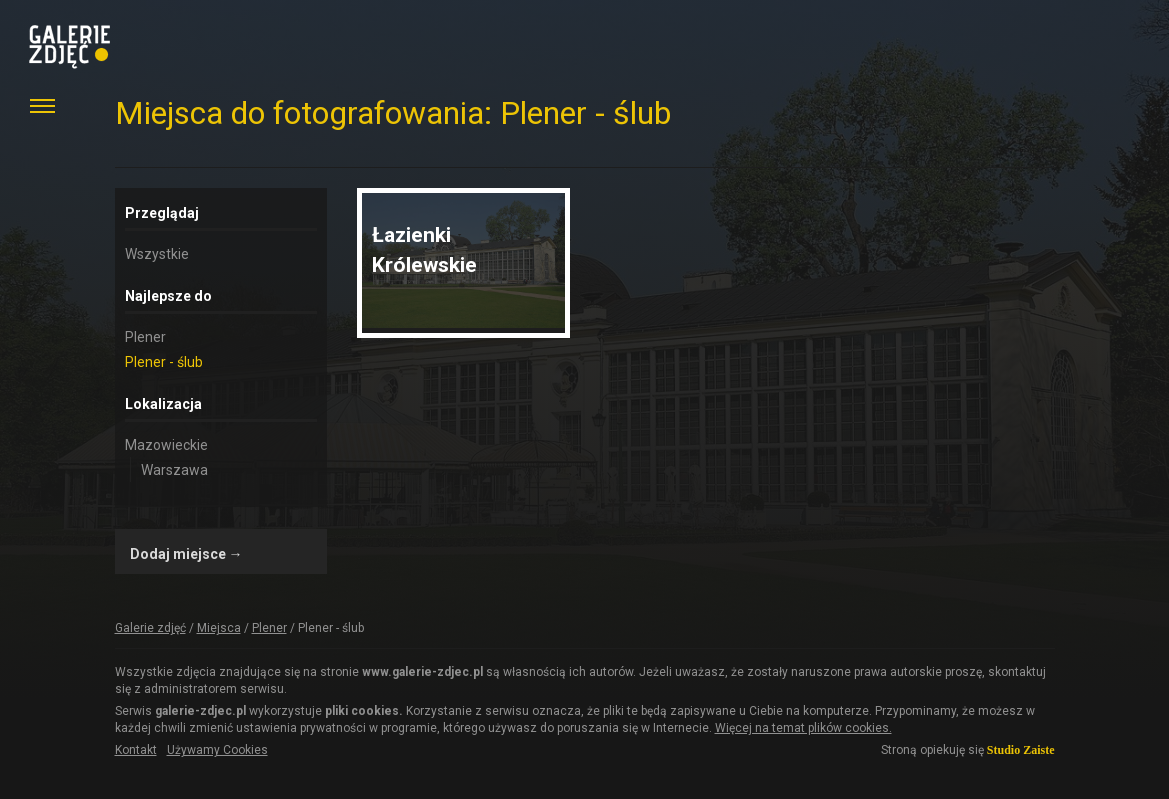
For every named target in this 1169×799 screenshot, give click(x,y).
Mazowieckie (166, 445)
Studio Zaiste (1021, 750)
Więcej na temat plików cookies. (803, 728)
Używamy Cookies (217, 750)
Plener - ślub (164, 362)
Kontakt (136, 750)
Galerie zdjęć (150, 628)
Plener (145, 337)
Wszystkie (157, 254)
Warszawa (174, 470)
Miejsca (219, 628)
